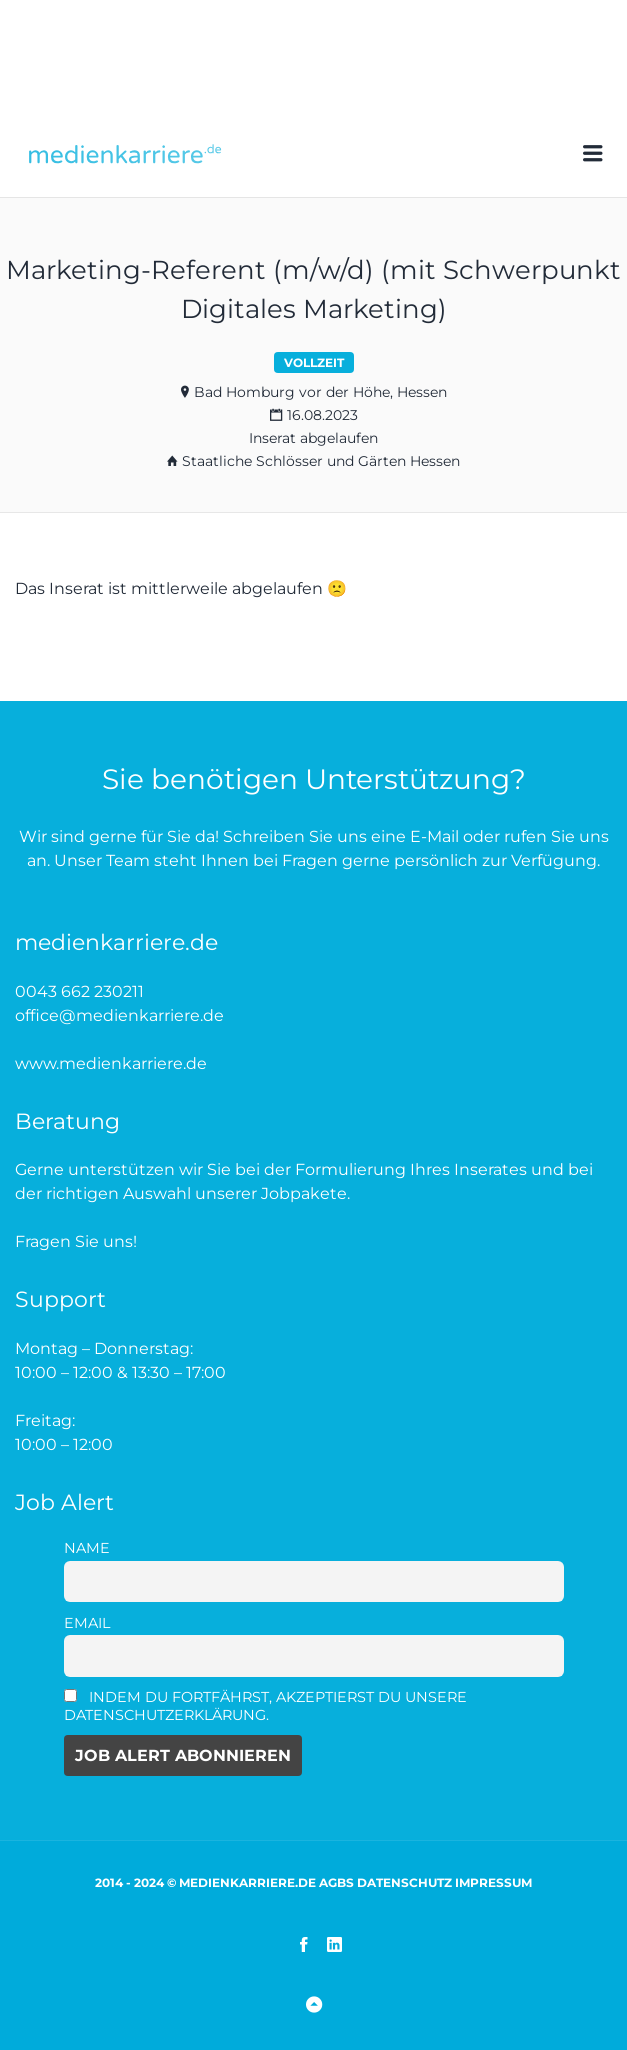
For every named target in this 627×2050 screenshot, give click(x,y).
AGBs (336, 1882)
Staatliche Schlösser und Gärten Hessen (321, 461)
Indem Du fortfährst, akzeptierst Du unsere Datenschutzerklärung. (266, 1706)
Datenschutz (404, 1882)
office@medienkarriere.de (119, 1015)
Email (87, 1623)
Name (87, 1548)
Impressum (493, 1882)
